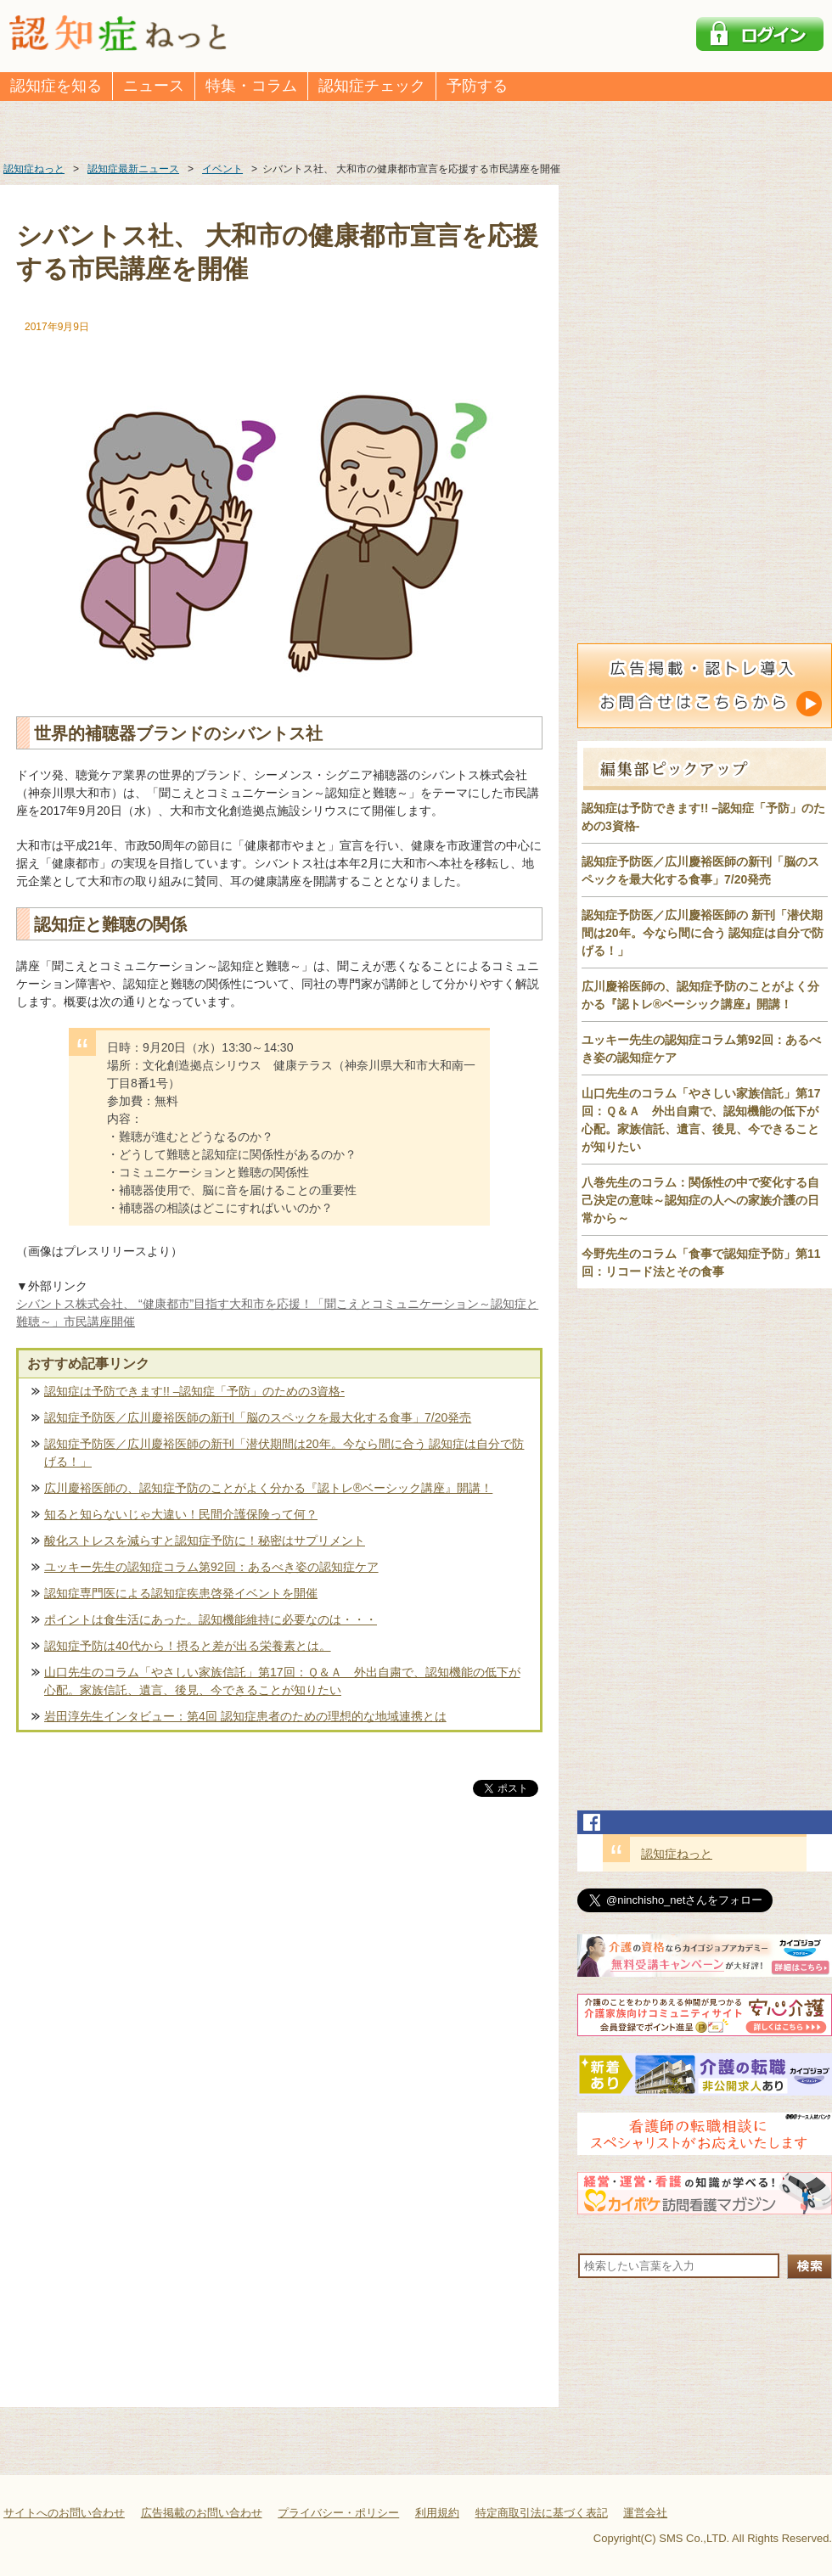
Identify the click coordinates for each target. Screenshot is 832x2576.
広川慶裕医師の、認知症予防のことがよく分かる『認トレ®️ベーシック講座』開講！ (268, 1488)
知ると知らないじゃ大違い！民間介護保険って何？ (181, 1514)
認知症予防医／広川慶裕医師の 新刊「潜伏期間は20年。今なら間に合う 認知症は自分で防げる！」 (703, 932)
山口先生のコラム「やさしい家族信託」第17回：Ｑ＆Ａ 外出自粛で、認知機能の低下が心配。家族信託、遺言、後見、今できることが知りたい (282, 1681)
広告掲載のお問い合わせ (201, 2512)
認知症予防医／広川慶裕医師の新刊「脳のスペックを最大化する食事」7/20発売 (257, 1417)
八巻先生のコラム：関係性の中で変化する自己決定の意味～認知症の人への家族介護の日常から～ (700, 1200)
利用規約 (437, 2512)
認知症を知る (56, 85)
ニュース (153, 85)
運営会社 (645, 2512)
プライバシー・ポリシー (338, 2512)
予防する (477, 85)
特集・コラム (251, 85)
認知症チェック (371, 85)
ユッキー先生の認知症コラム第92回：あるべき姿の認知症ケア (211, 1567)
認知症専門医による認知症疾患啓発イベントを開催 (181, 1593)
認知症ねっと (676, 1853)
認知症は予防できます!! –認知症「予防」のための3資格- (194, 1391)
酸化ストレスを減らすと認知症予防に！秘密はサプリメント (204, 1540)
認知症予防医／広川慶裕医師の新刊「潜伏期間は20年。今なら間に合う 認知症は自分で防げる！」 (284, 1452)
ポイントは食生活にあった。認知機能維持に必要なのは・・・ (210, 1619)
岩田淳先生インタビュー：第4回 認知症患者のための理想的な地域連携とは (245, 1716)
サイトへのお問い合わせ (64, 2512)
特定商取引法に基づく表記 (541, 2512)
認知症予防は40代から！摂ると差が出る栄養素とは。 (187, 1646)
